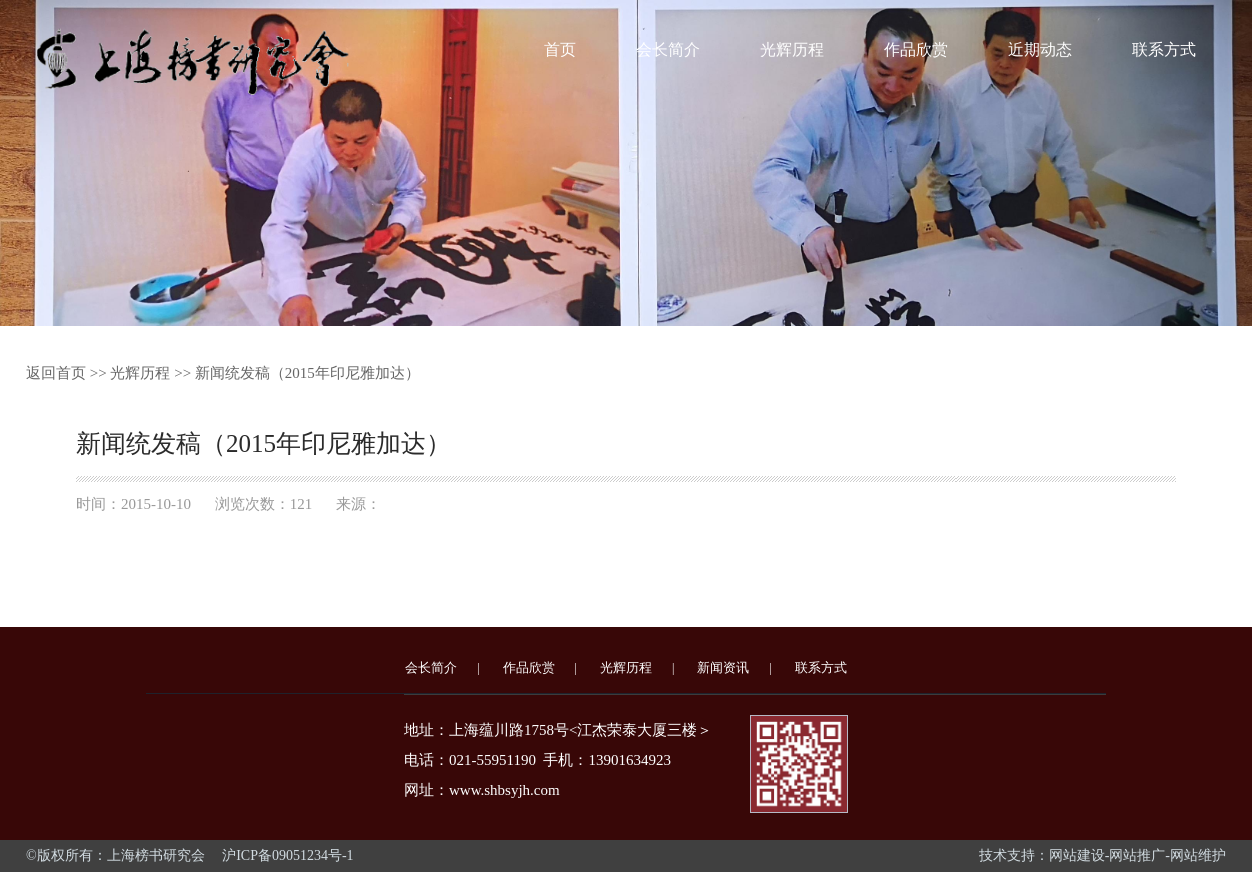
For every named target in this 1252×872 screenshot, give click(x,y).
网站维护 (1198, 855)
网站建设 (1077, 855)
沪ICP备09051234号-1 (287, 855)
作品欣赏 (916, 49)
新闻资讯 (723, 667)
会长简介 (668, 49)
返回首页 (56, 373)
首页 (560, 49)
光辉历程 (792, 49)
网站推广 (1137, 855)
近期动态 (1040, 49)
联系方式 (1164, 49)
